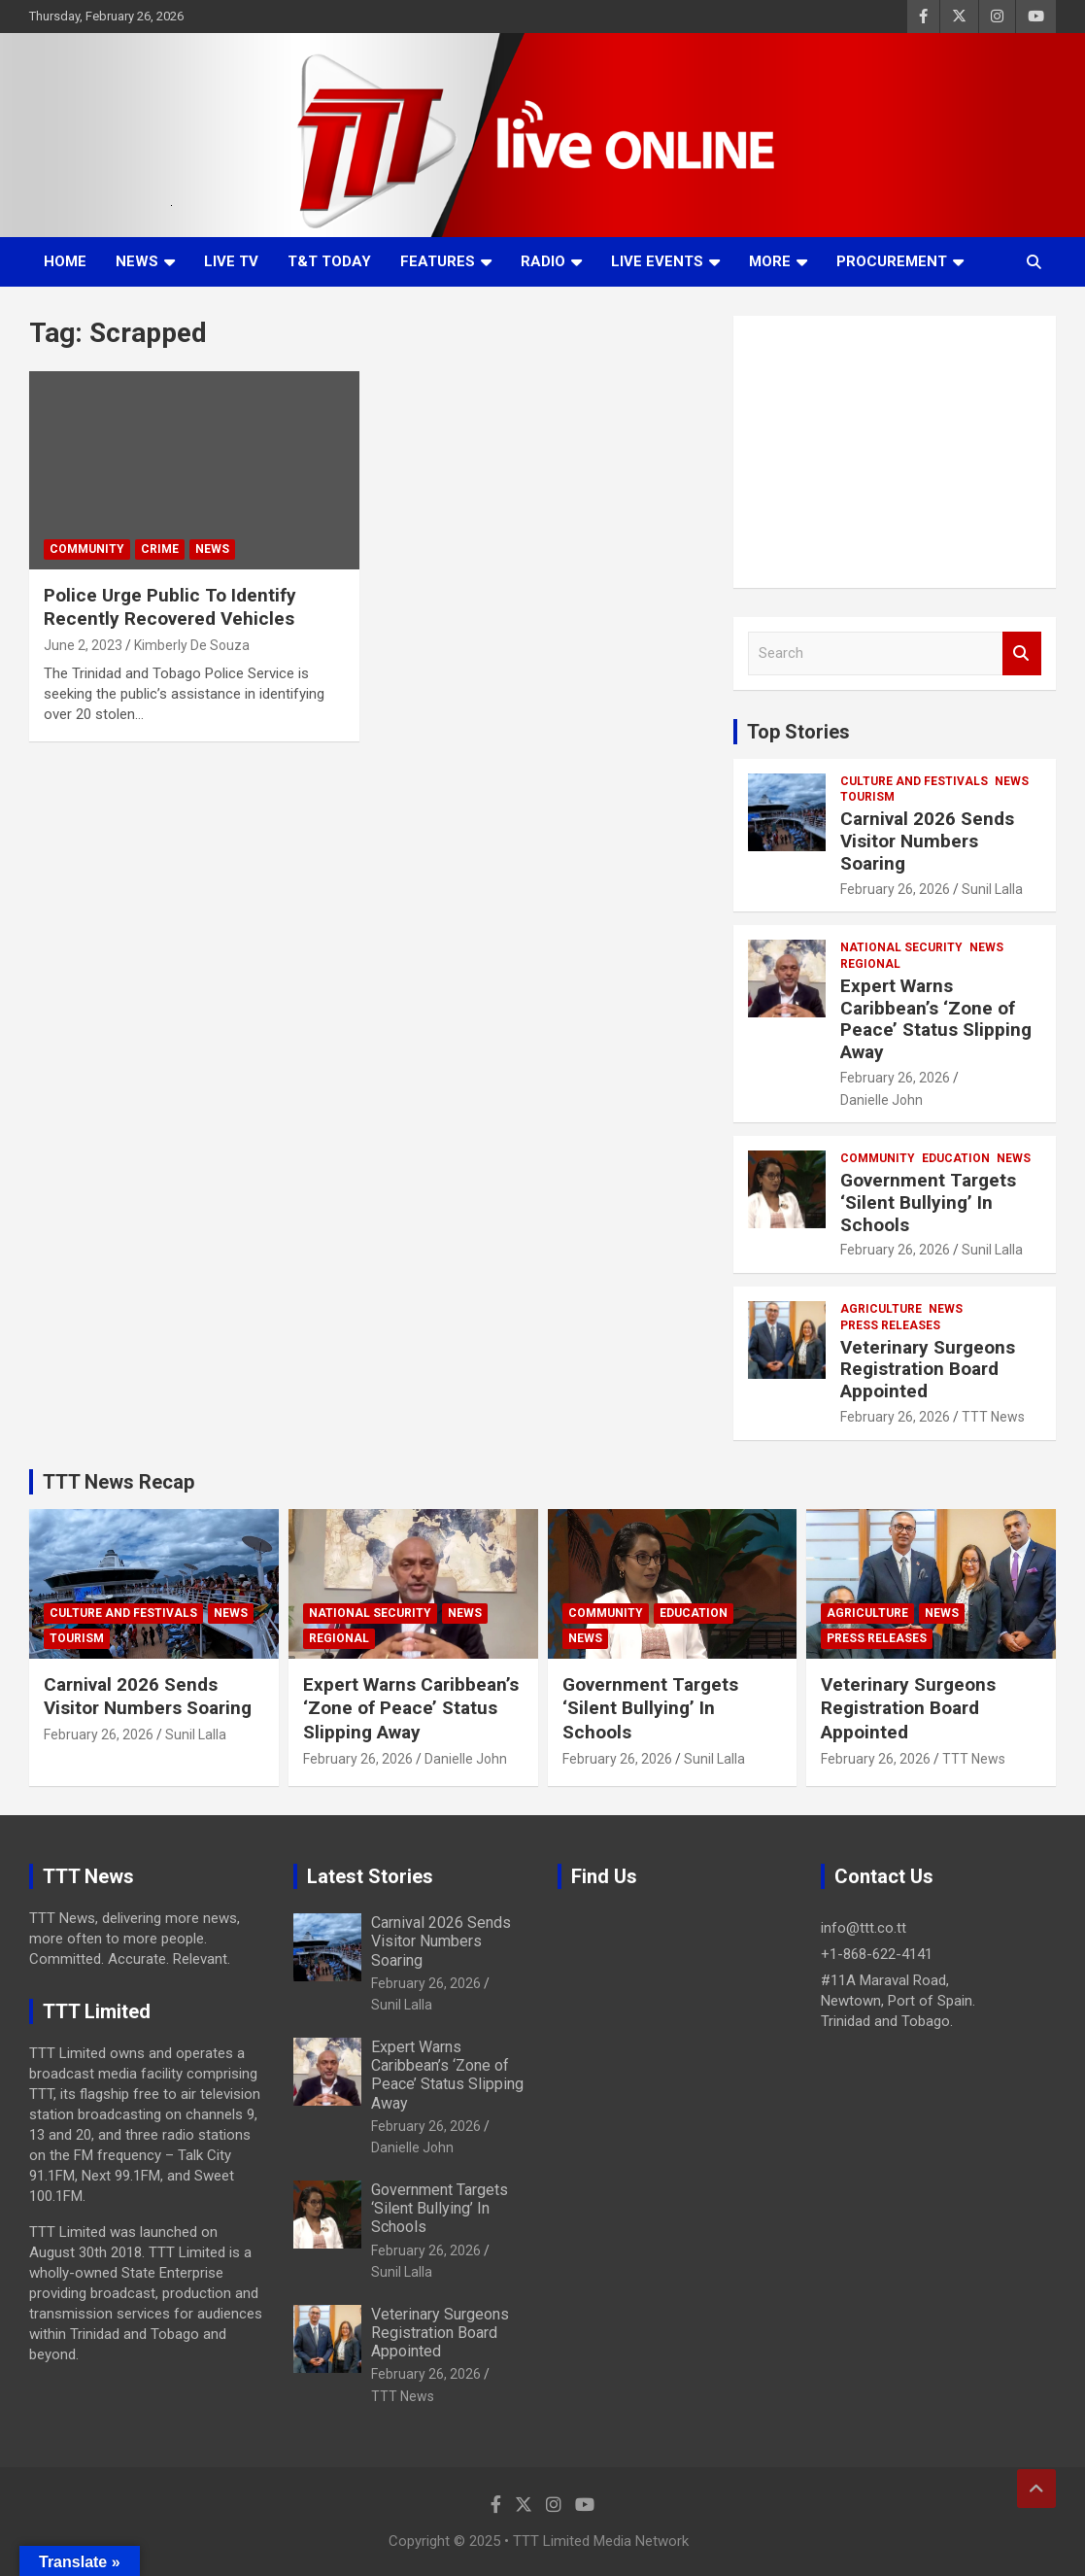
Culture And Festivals (914, 781)
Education (956, 1158)
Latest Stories (370, 1876)
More (770, 261)
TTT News (993, 1417)
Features (437, 261)
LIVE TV (231, 261)
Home (65, 261)
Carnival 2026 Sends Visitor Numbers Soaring (927, 841)
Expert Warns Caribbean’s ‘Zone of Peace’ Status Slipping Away (936, 1019)
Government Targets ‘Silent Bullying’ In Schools (928, 1202)
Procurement (891, 261)
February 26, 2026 (895, 889)
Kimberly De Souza (192, 645)
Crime (160, 549)
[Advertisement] (894, 451)
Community (87, 549)
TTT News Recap (118, 1482)
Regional (870, 964)
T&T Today (329, 261)
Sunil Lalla (992, 889)
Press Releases (890, 1325)
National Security (901, 947)
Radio (543, 261)
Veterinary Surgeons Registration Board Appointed (927, 1369)
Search (1021, 653)
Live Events (657, 261)
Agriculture (881, 1309)
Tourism (867, 797)
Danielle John (881, 1100)
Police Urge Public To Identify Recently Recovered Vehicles (170, 607)
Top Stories (798, 731)
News (137, 261)
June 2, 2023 (83, 645)
